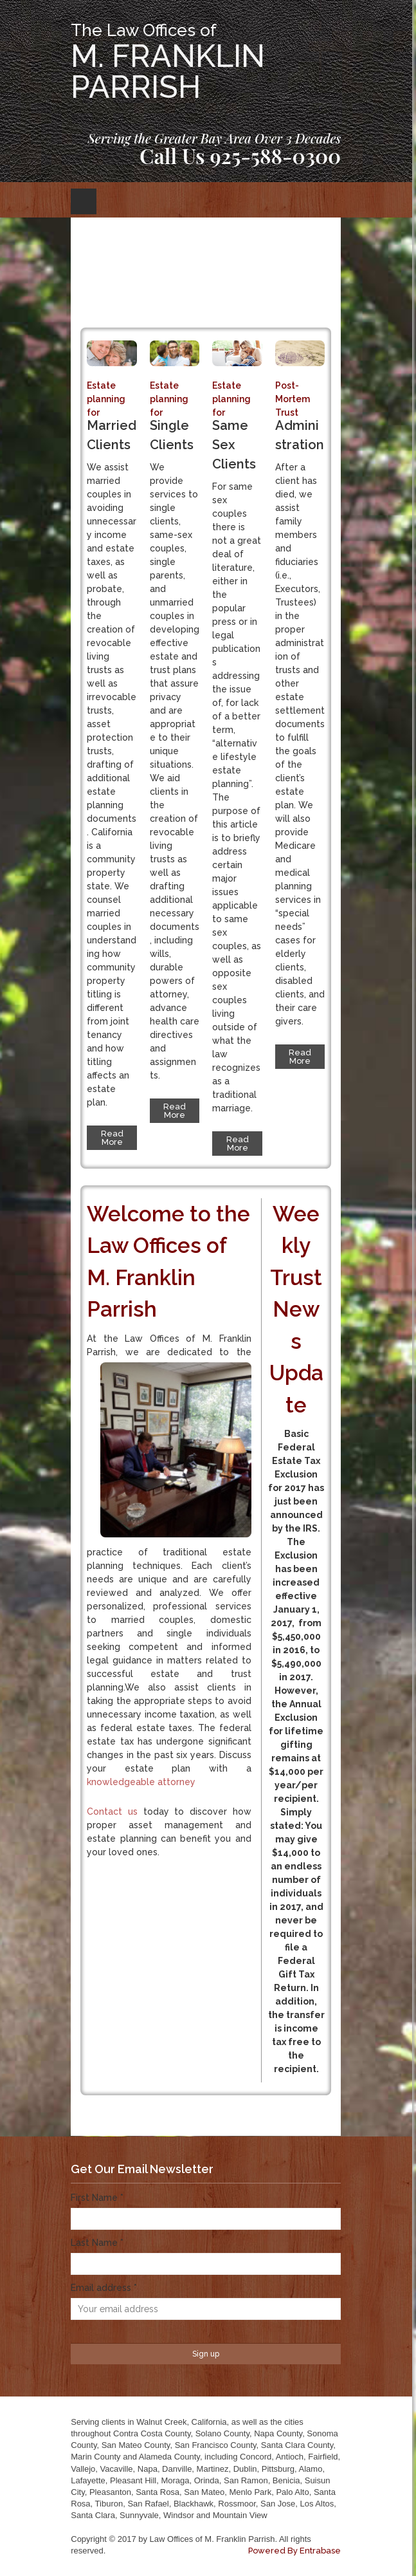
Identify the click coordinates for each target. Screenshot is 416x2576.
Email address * (104, 2288)
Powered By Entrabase (294, 2550)
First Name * (97, 2197)
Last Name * (97, 2243)
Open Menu (83, 201)
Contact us (112, 1811)
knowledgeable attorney (141, 1782)
